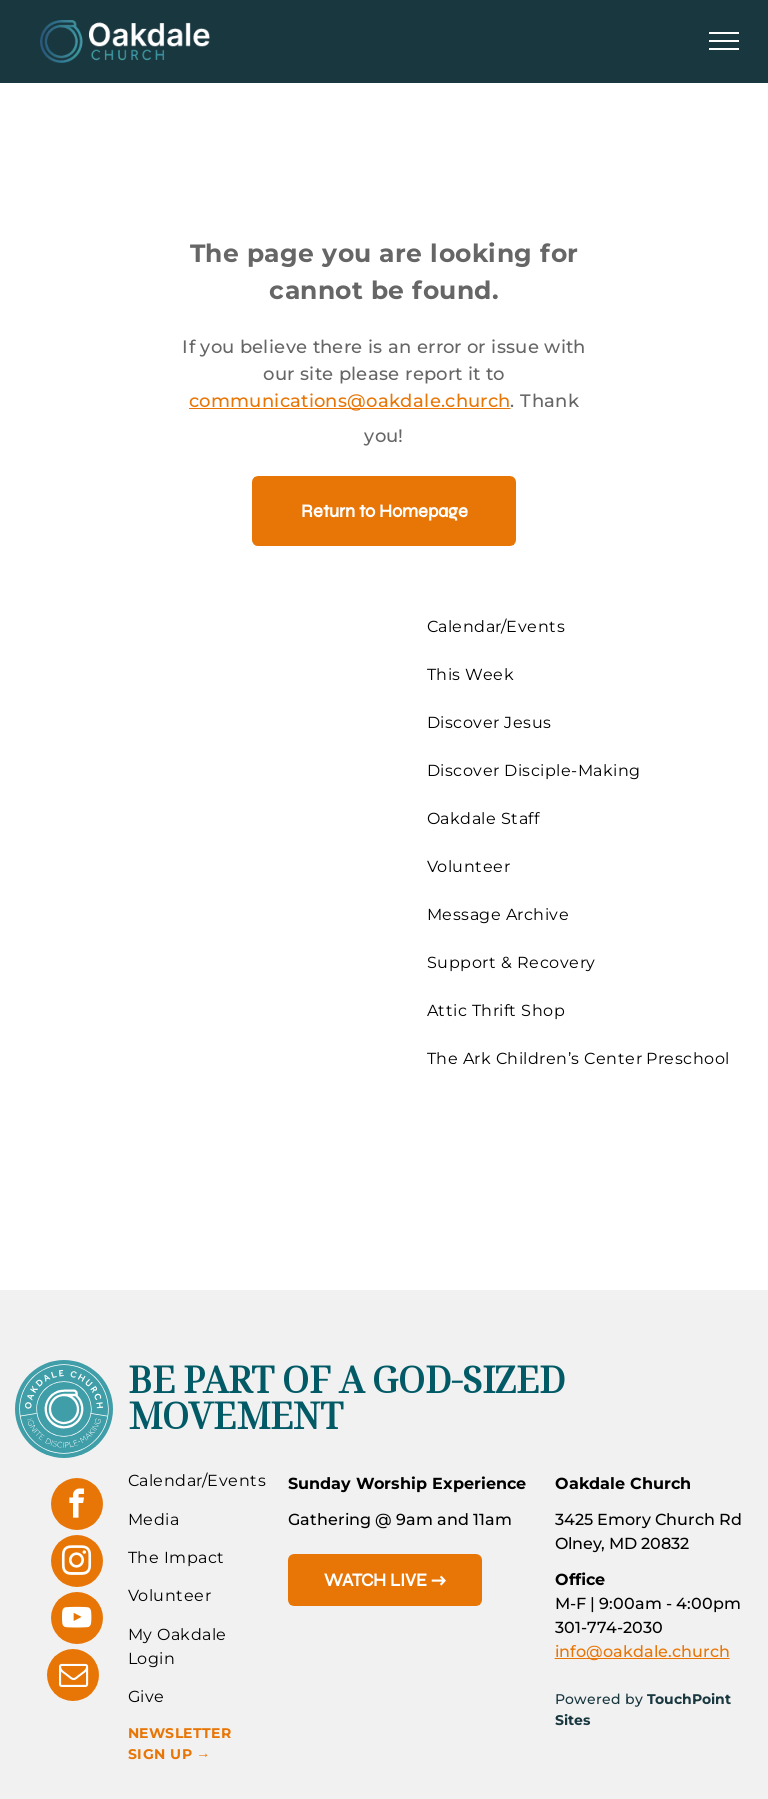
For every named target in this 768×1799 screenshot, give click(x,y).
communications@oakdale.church (349, 401)
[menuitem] (582, 627)
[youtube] (77, 1620)
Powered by (599, 1699)
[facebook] (77, 1506)
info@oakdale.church (642, 1651)
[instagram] (77, 1563)
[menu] (724, 41)
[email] (73, 1677)
